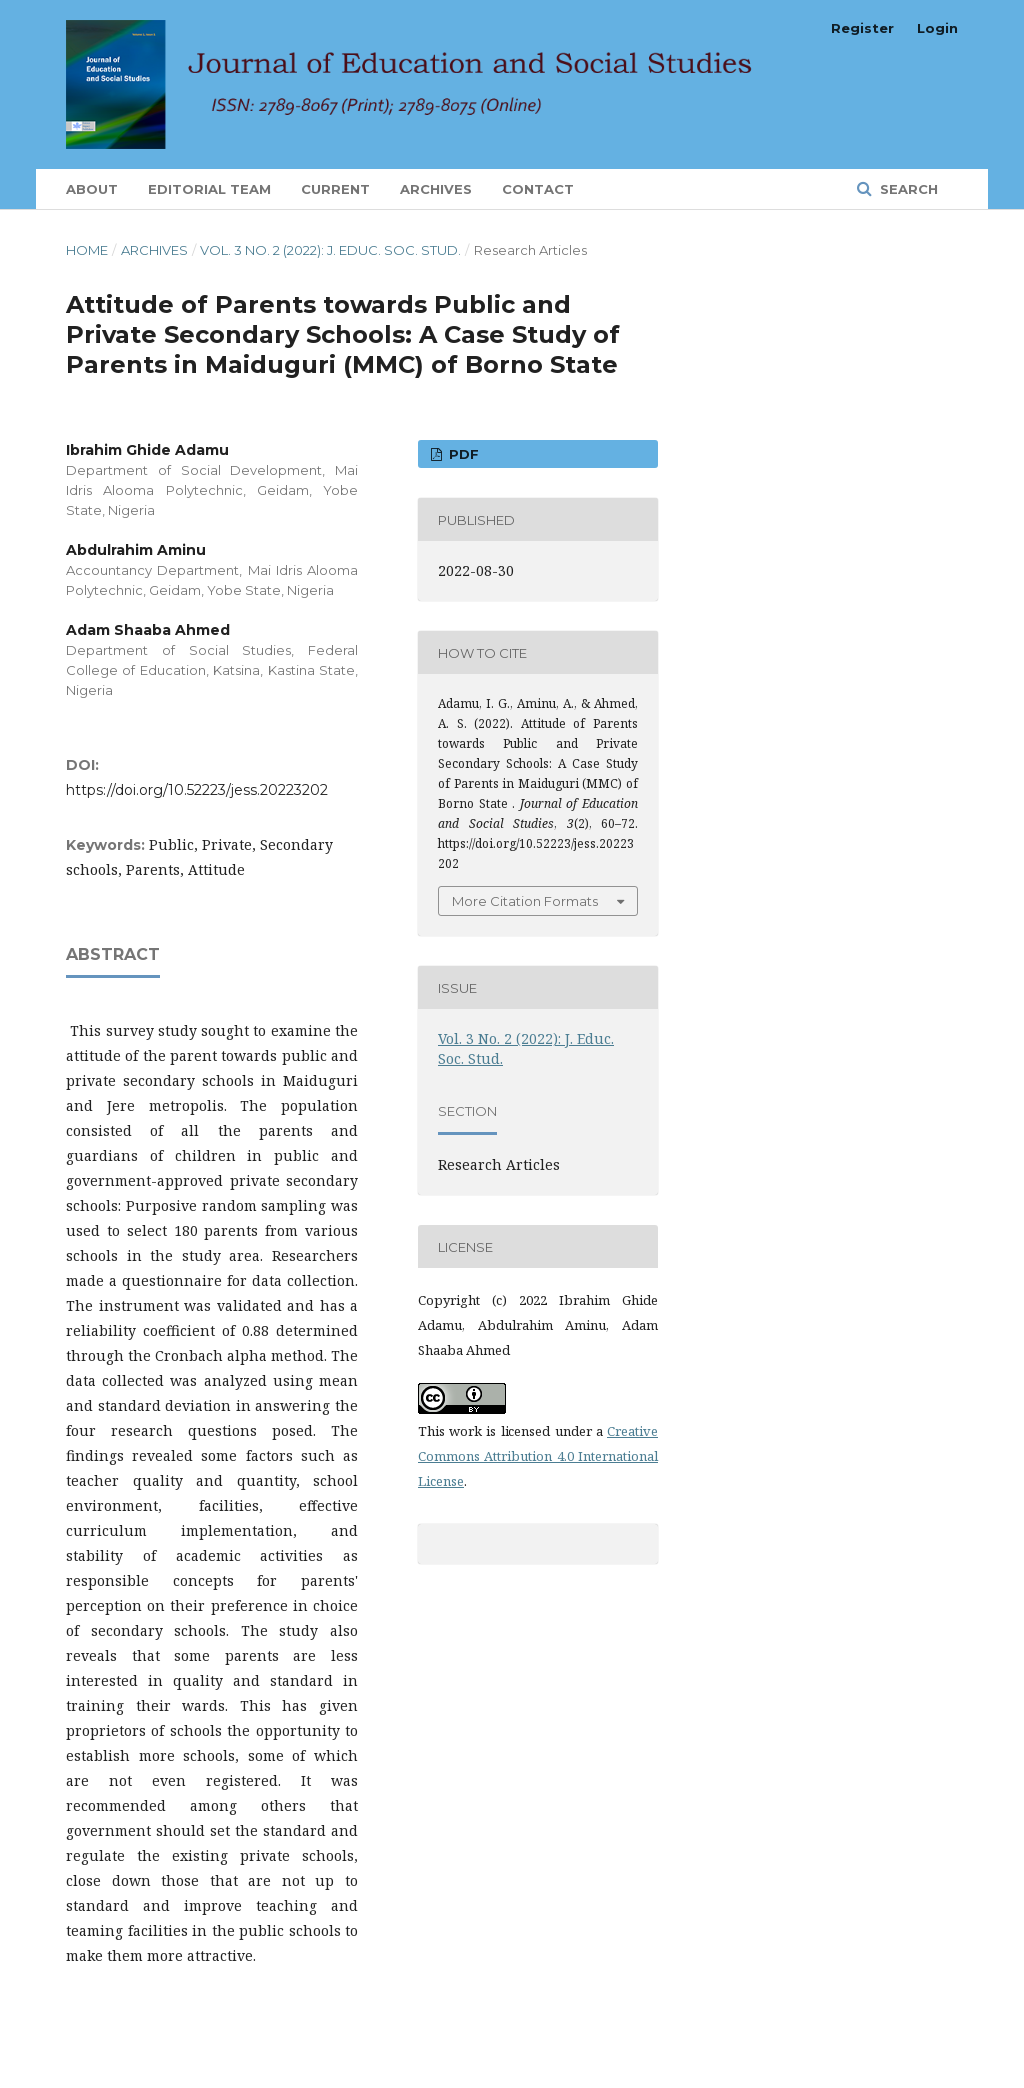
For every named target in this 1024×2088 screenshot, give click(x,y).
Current (335, 189)
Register (862, 28)
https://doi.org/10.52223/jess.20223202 (197, 790)
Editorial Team (209, 189)
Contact (538, 189)
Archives (436, 189)
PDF (462, 454)
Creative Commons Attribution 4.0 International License (538, 1456)
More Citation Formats (525, 901)
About (92, 189)
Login (937, 28)
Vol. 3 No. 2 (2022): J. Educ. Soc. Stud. (330, 250)
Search (907, 189)
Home (87, 250)
